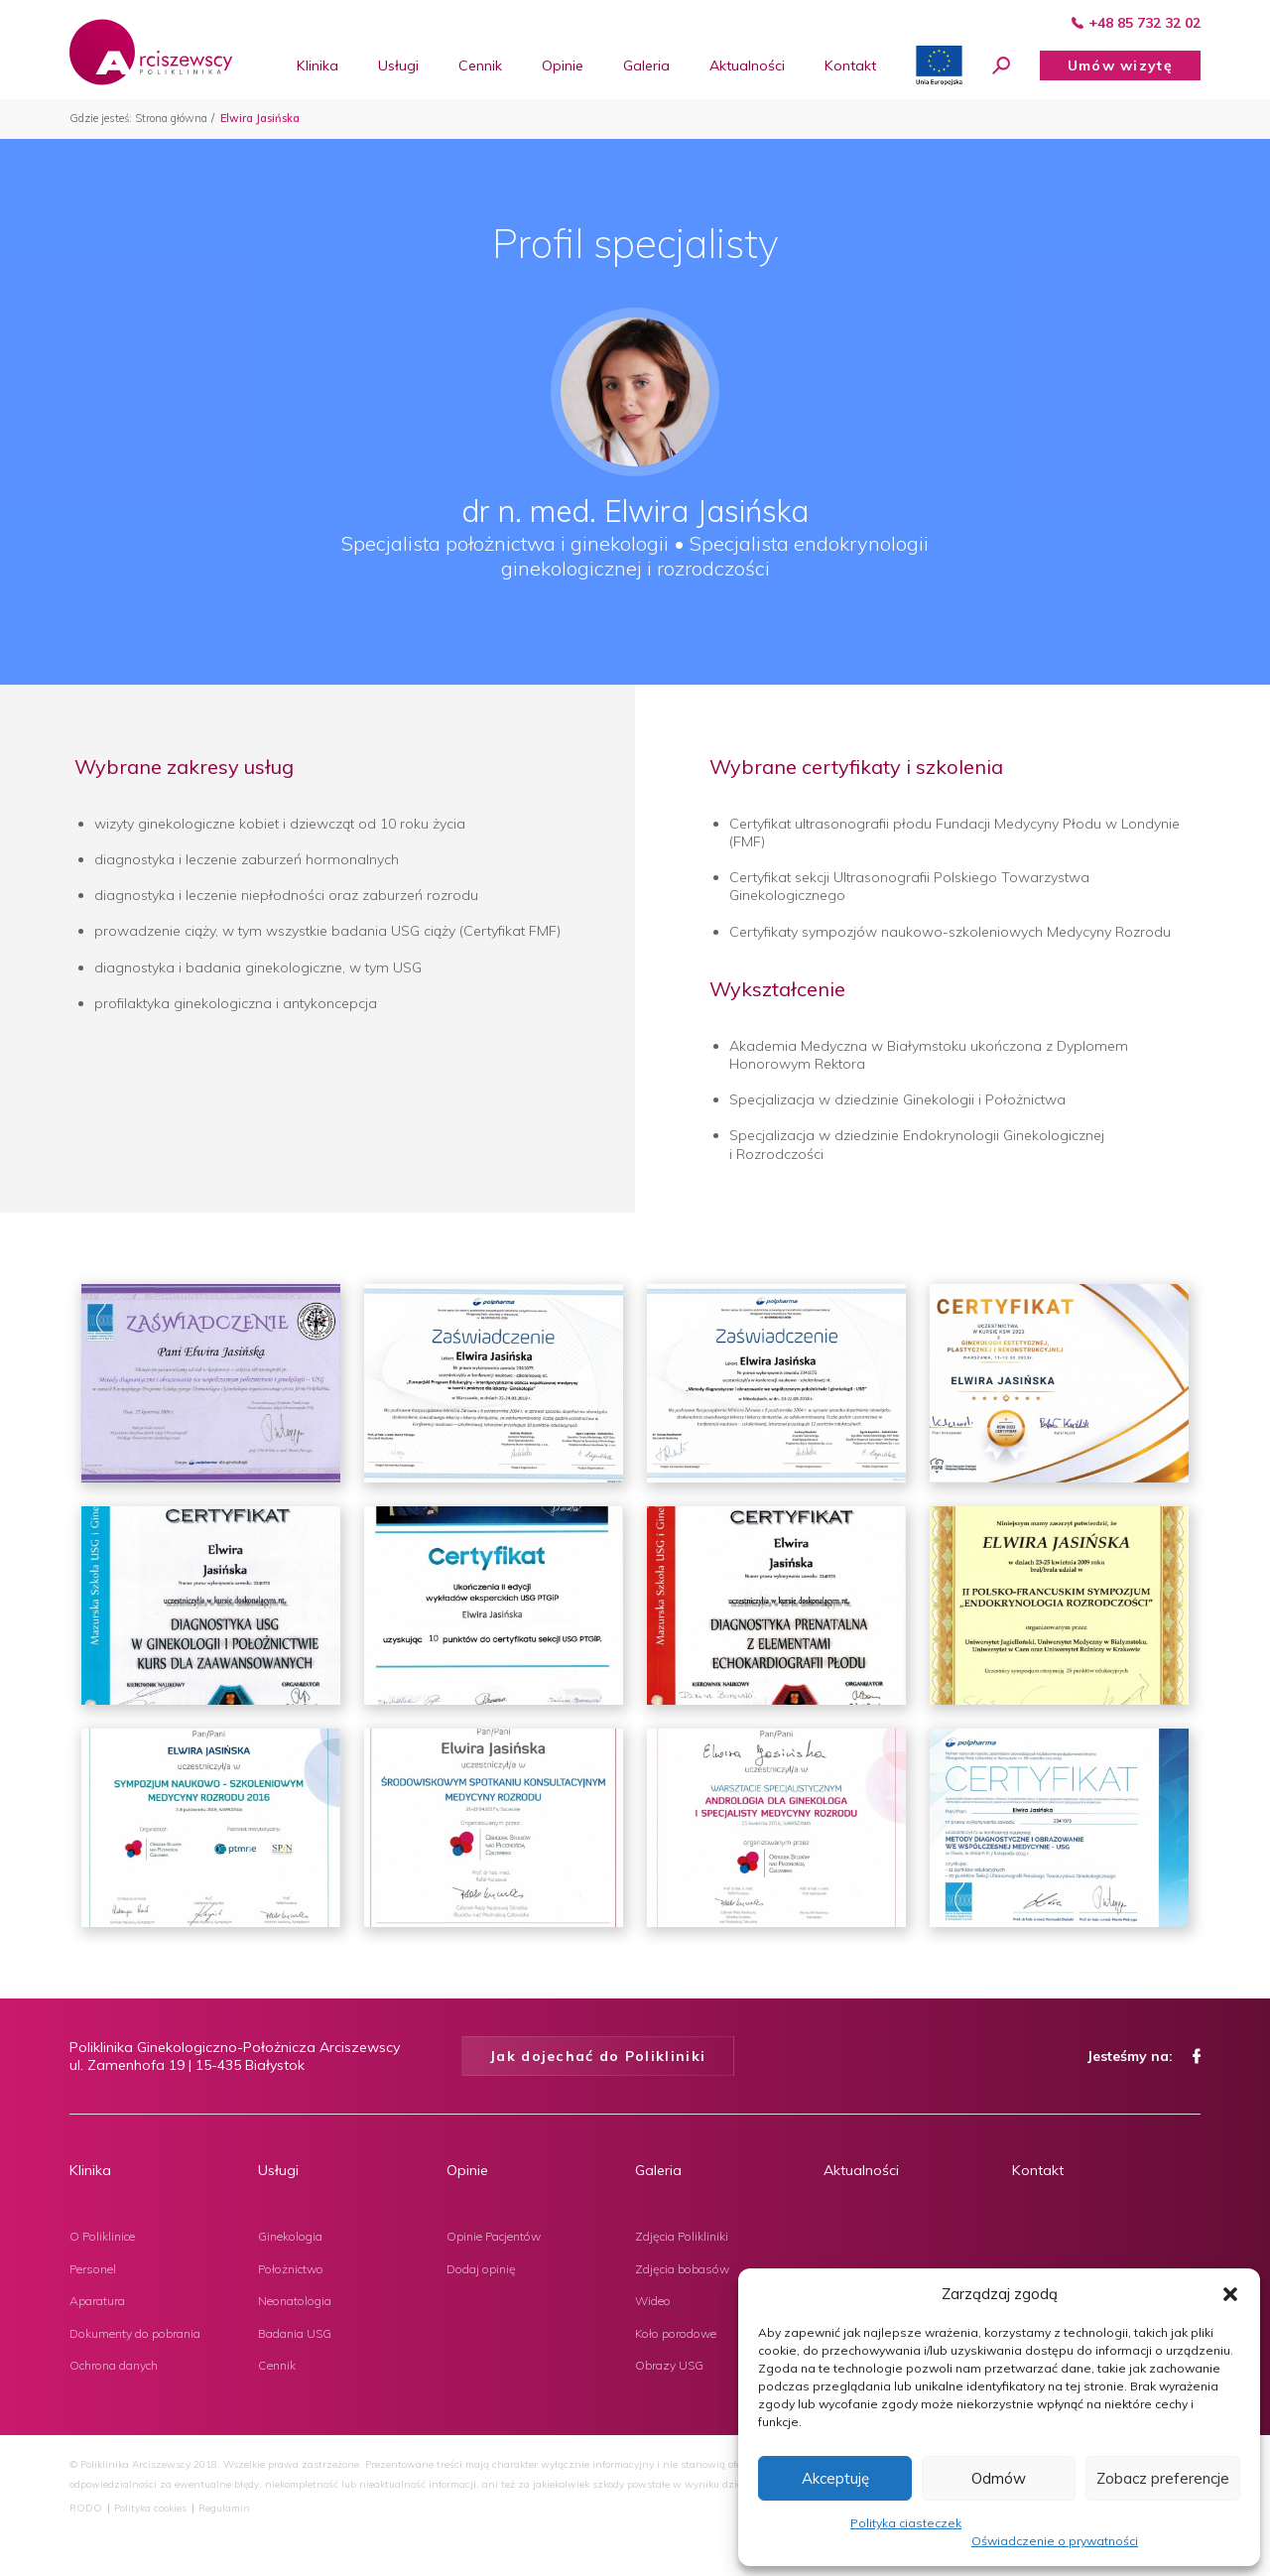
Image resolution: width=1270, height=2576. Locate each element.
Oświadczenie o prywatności (1054, 2540)
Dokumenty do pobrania (134, 2333)
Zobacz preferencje (1162, 2478)
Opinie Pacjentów (493, 2236)
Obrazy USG (669, 2365)
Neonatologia (294, 2300)
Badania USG (294, 2333)
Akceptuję (835, 2478)
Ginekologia (290, 2236)
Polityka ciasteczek (905, 2522)
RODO (85, 2508)
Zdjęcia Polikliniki (681, 2236)
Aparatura (97, 2300)
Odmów (998, 2478)
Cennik (277, 2365)
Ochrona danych (113, 2365)
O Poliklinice (102, 2236)
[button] (1230, 2294)
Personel (92, 2268)
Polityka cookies (150, 2508)
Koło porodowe (675, 2333)
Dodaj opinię (481, 2268)
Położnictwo (290, 2268)
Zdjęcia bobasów (682, 2268)
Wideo (653, 2300)
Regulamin (224, 2508)
